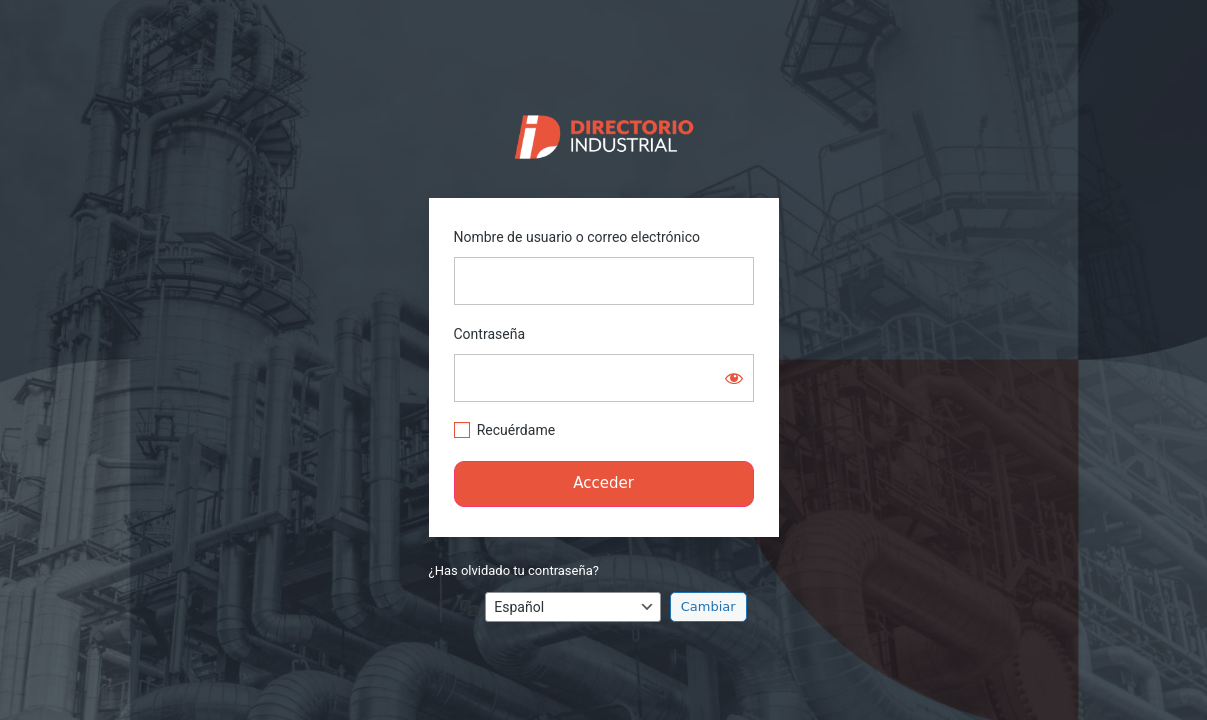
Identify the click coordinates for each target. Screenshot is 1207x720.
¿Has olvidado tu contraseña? (514, 570)
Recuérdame (516, 430)
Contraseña (490, 334)
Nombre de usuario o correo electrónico (577, 237)
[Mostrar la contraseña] (734, 378)
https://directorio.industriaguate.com (603, 132)
